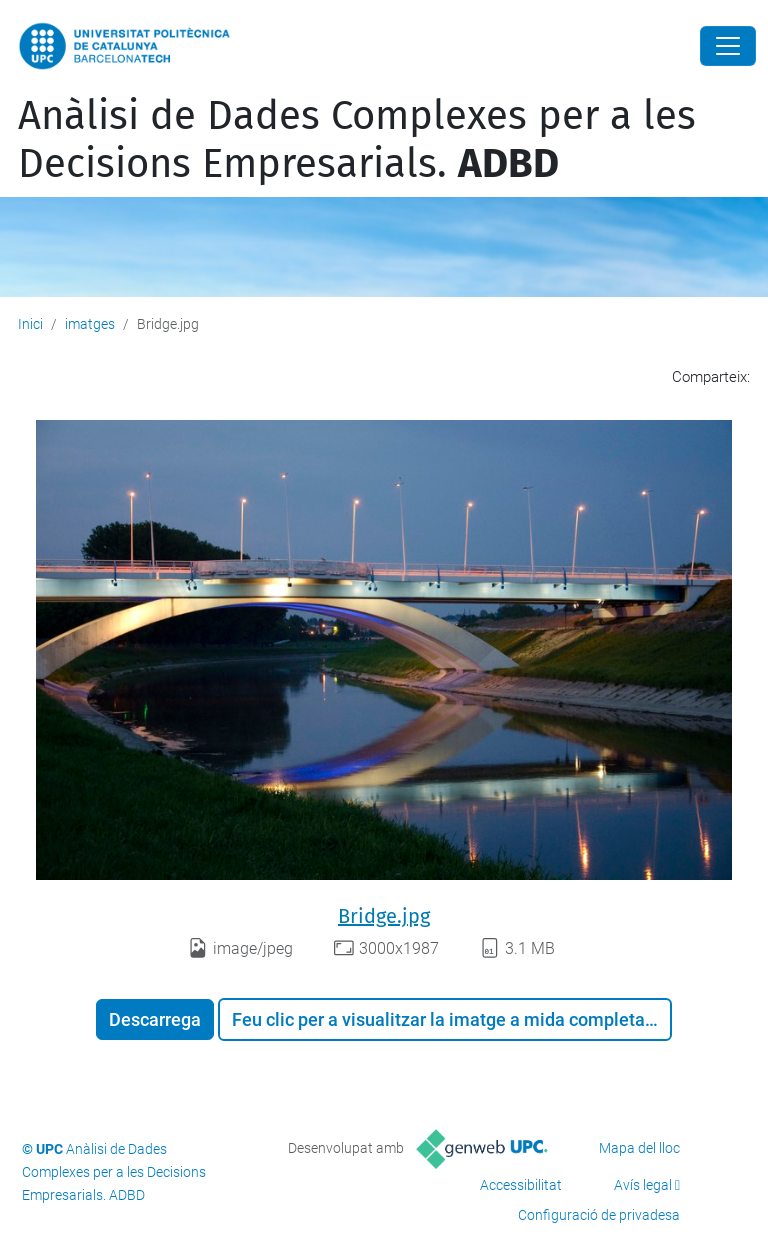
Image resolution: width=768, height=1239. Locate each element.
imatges (90, 324)
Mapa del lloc (639, 1148)
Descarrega (155, 1019)
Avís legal (643, 1185)
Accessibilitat (521, 1185)
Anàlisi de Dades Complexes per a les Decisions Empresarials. (357, 140)
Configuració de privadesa (599, 1215)
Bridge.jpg (384, 916)
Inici (30, 324)
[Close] (728, 46)
